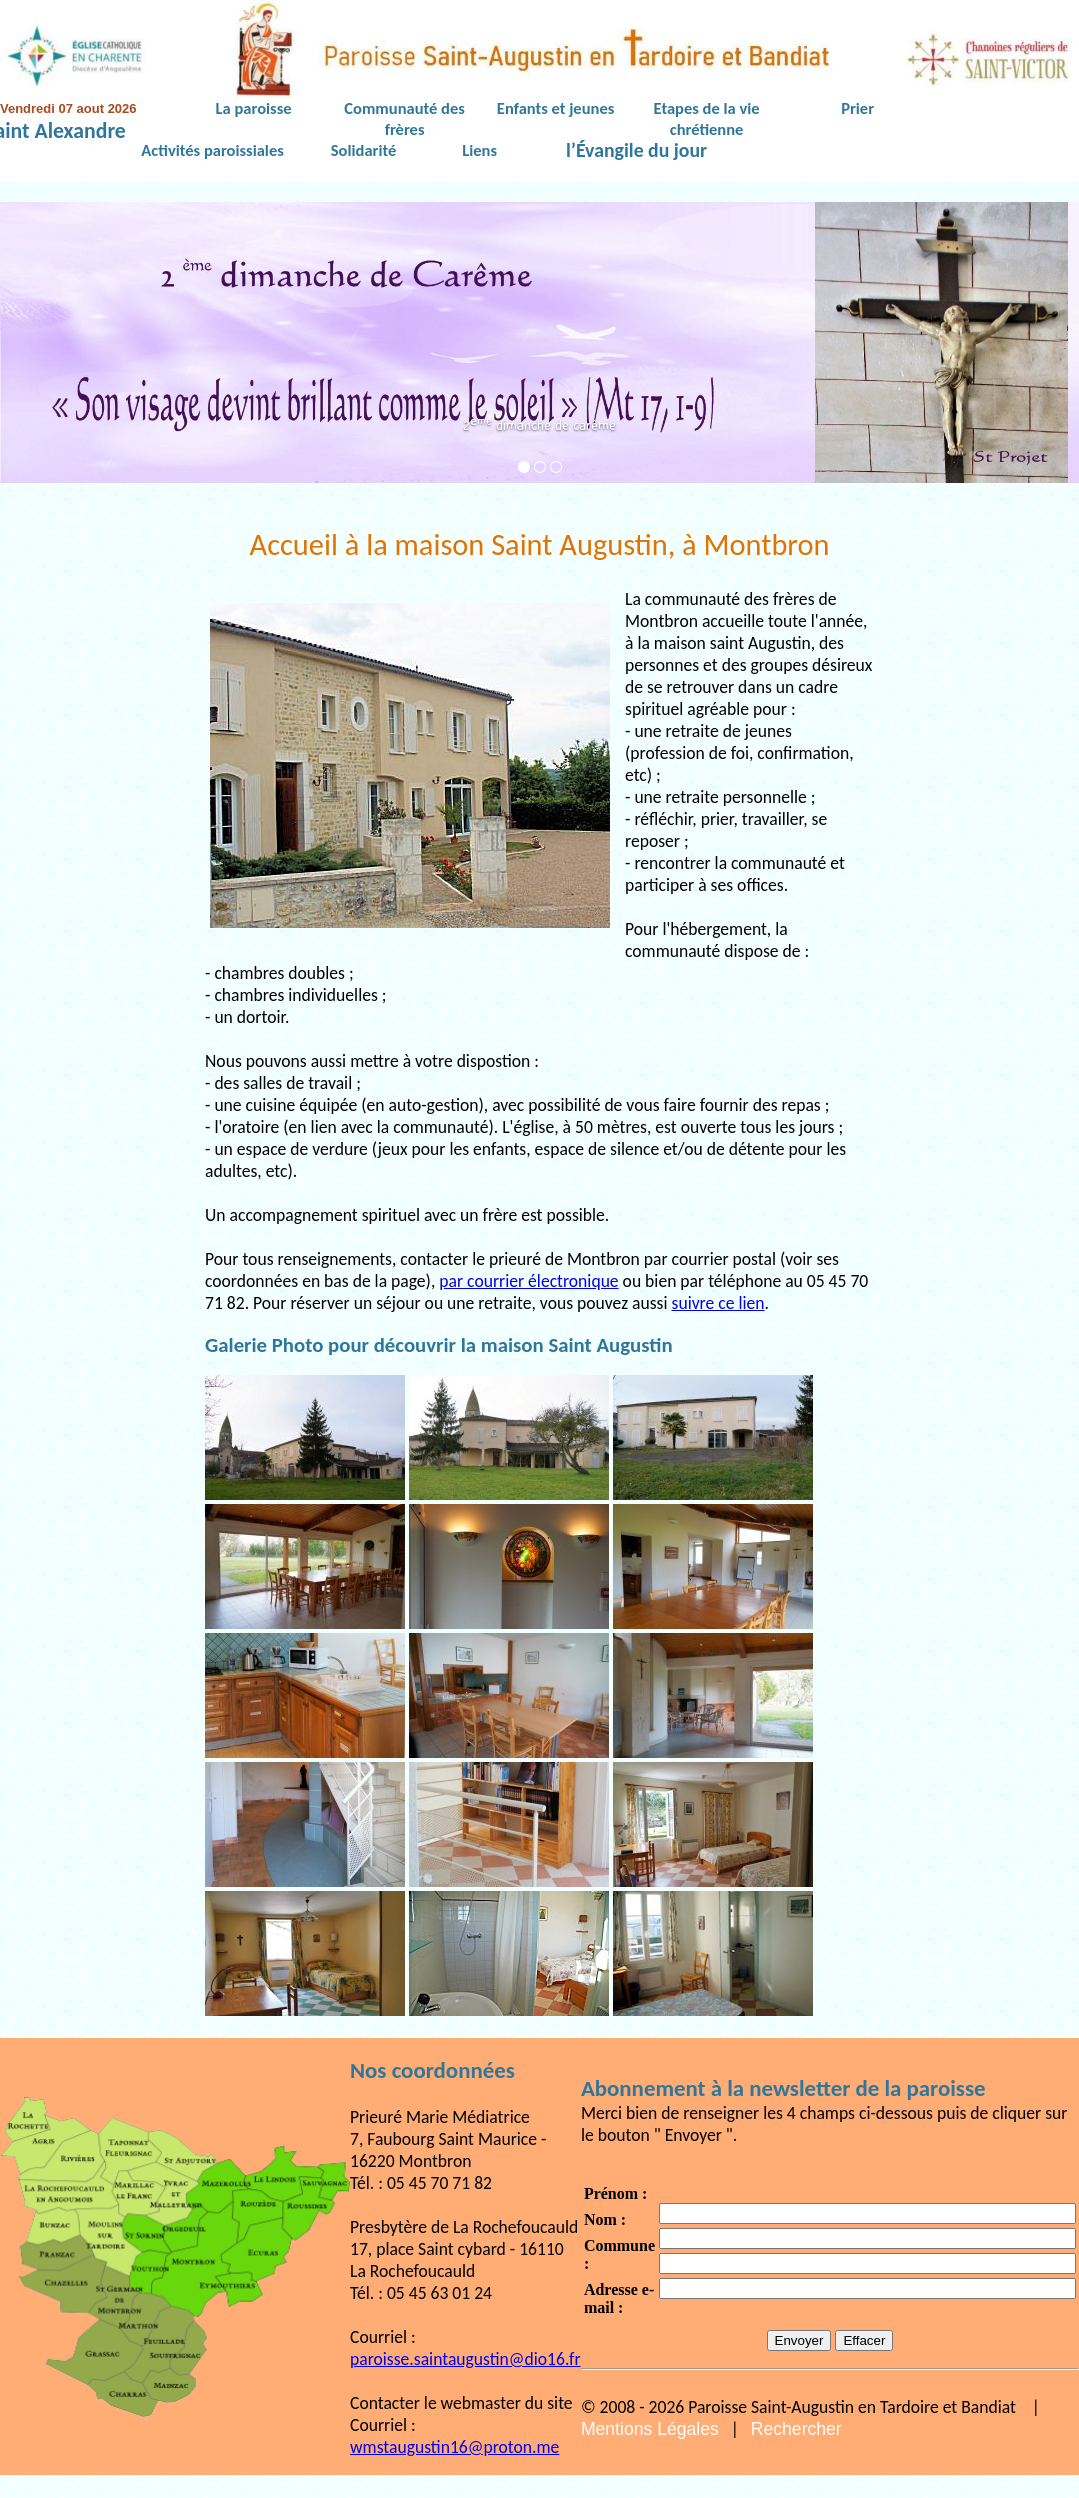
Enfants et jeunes (555, 108)
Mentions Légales (650, 2429)
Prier (857, 108)
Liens (479, 150)
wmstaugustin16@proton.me (454, 2447)
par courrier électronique (528, 1281)
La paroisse (254, 108)
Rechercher (796, 2429)
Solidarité (364, 150)
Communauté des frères (404, 118)
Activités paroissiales (212, 150)
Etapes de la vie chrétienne (707, 118)
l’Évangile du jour (636, 151)
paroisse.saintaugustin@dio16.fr (465, 2359)
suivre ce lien (718, 1303)
